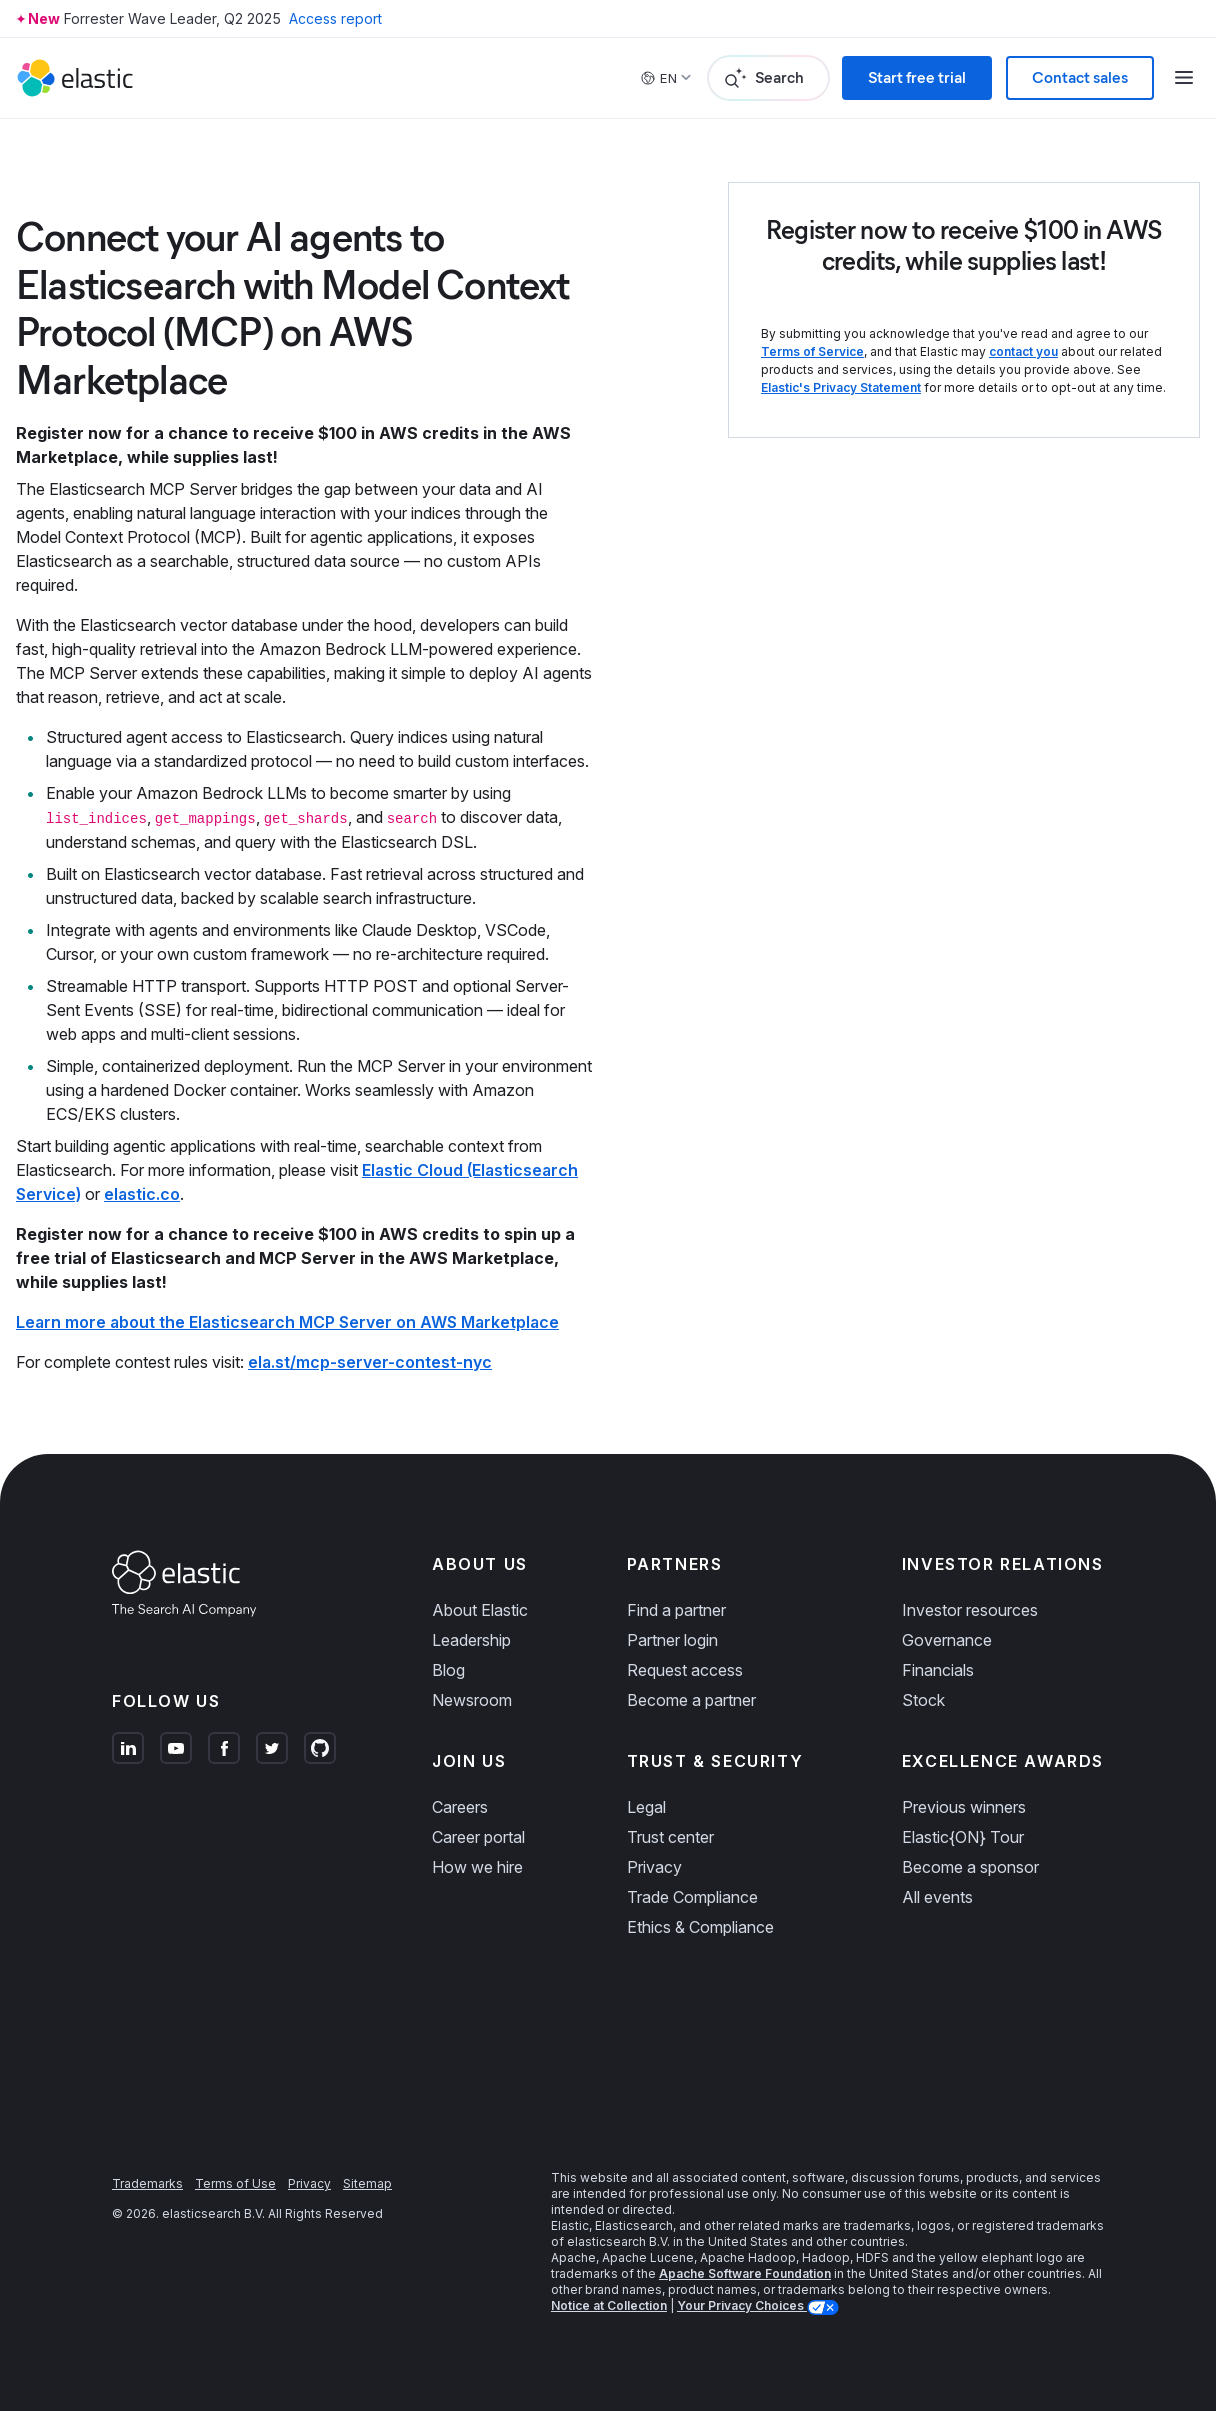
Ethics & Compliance (700, 1927)
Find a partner (676, 1610)
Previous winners (964, 1807)
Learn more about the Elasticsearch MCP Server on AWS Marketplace (287, 1322)
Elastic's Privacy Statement (841, 387)
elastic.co (142, 1194)
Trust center (670, 1837)
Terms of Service (812, 351)
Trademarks (147, 2183)
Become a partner (691, 1700)
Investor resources (970, 1610)
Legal (646, 1807)
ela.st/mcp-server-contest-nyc (370, 1362)
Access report (335, 18)
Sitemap (367, 2183)
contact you (1023, 351)
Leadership (471, 1640)
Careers (460, 1807)
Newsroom (472, 1700)
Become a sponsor (970, 1867)
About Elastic (480, 1610)
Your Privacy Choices (742, 2305)
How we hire (477, 1867)
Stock (923, 1700)
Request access (685, 1670)
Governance (947, 1640)
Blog (448, 1670)
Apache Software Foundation (745, 2273)
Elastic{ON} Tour (963, 1837)
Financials (938, 1670)
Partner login (672, 1640)
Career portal (478, 1837)
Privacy (654, 1867)
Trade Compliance (692, 1897)
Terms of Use (235, 2183)
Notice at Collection (609, 2305)
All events (937, 1897)
